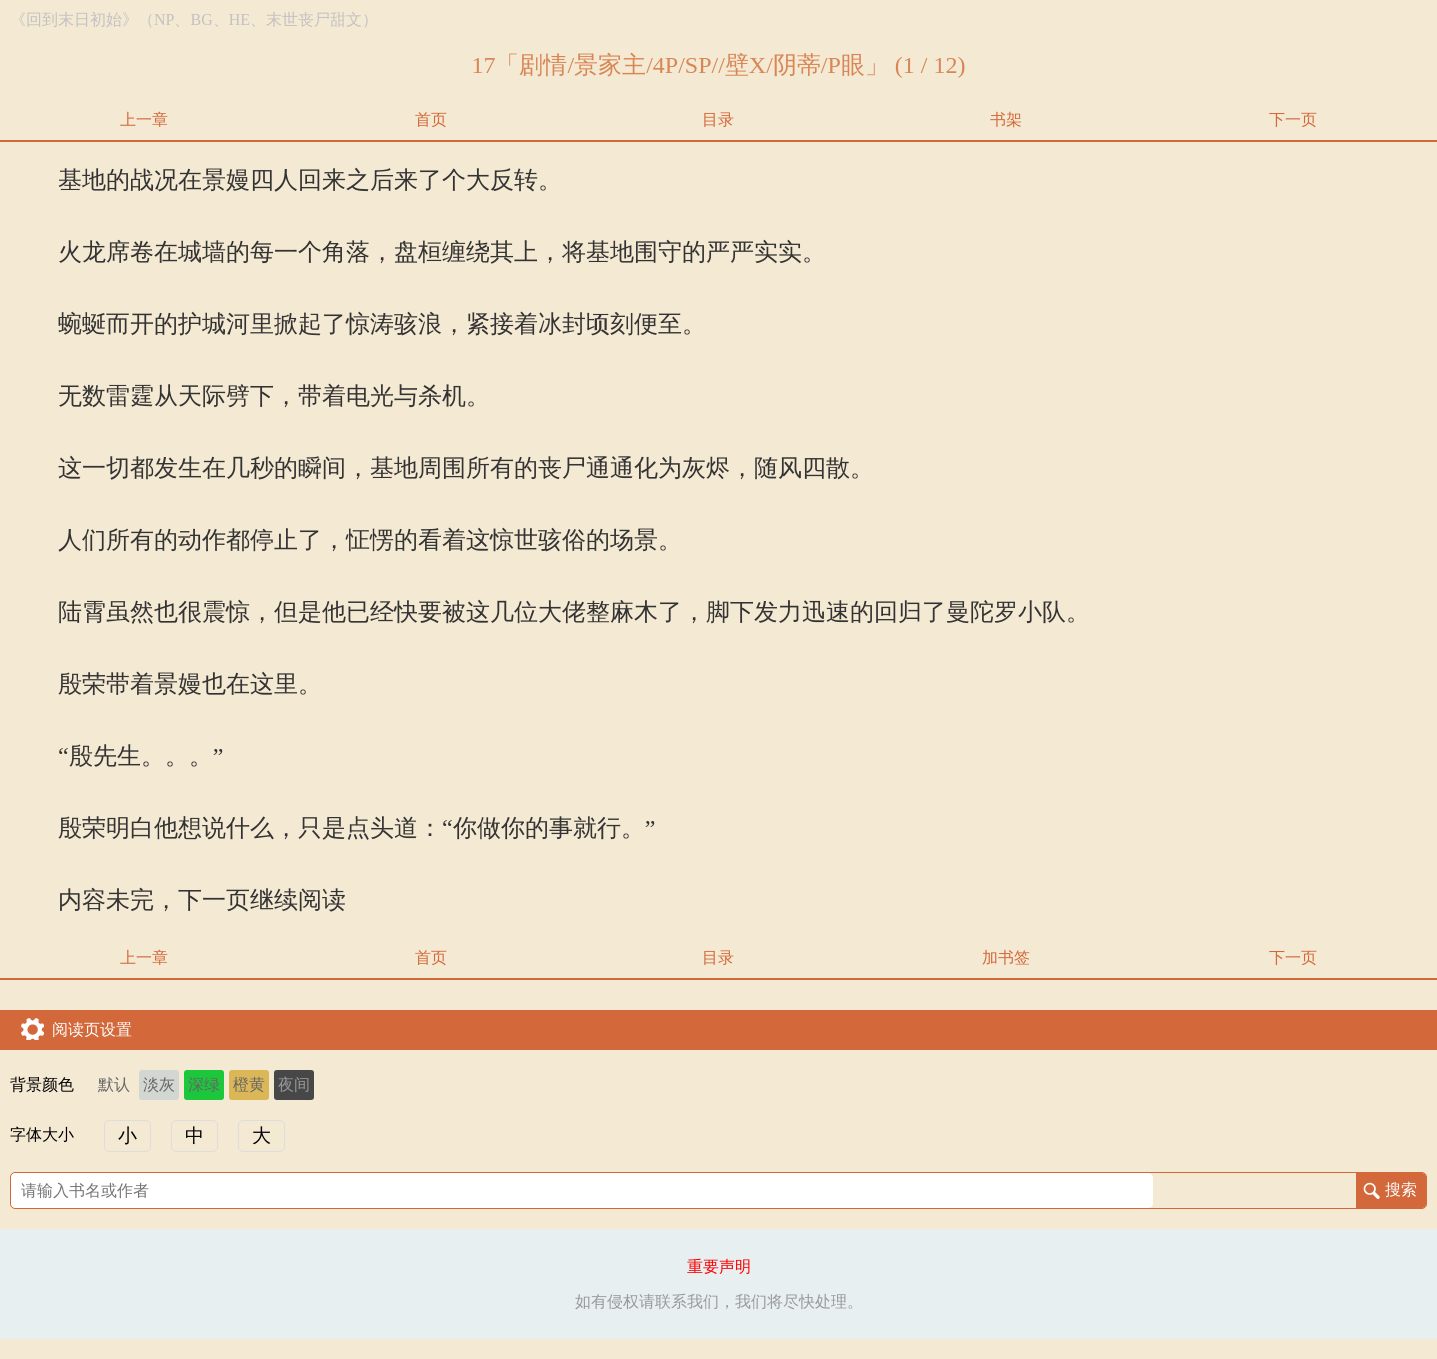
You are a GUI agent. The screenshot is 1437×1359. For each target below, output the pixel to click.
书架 (1006, 119)
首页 (431, 119)
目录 (718, 119)
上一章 (144, 119)
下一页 (1293, 119)
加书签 (1006, 957)
